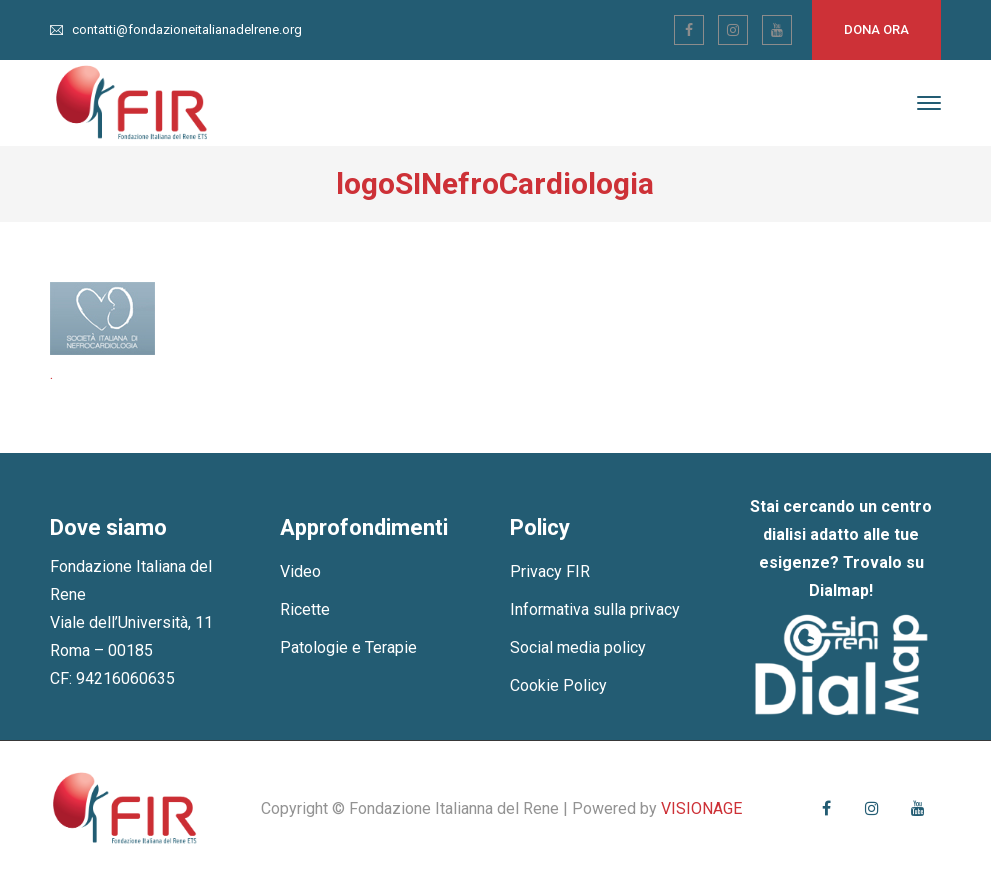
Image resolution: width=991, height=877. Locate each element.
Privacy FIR (550, 571)
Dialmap (839, 590)
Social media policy (578, 647)
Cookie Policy (558, 685)
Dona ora (876, 29)
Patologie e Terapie (348, 647)
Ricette (305, 609)
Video (300, 571)
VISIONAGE (701, 808)
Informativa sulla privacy (595, 609)
